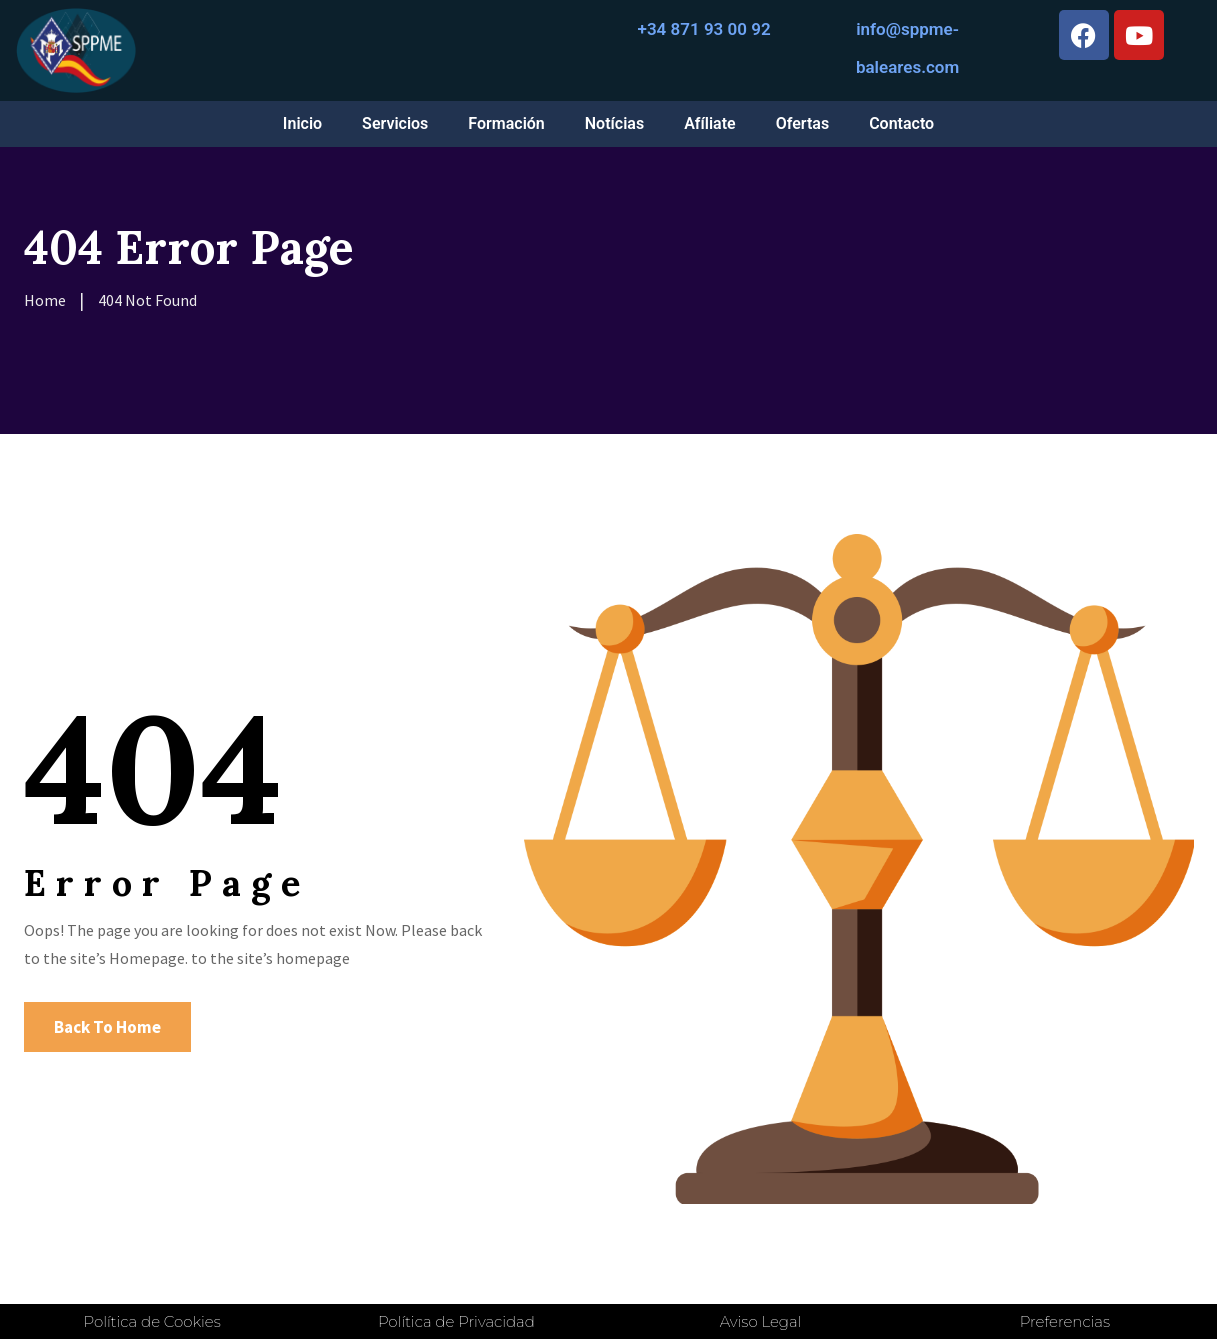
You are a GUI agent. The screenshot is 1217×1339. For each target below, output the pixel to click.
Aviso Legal (761, 1321)
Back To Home (107, 1027)
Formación (506, 123)
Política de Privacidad (456, 1321)
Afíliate (710, 123)
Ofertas (802, 123)
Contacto (901, 123)
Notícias (614, 123)
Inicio (302, 123)
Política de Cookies (152, 1321)
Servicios (395, 123)
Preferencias (1065, 1321)
